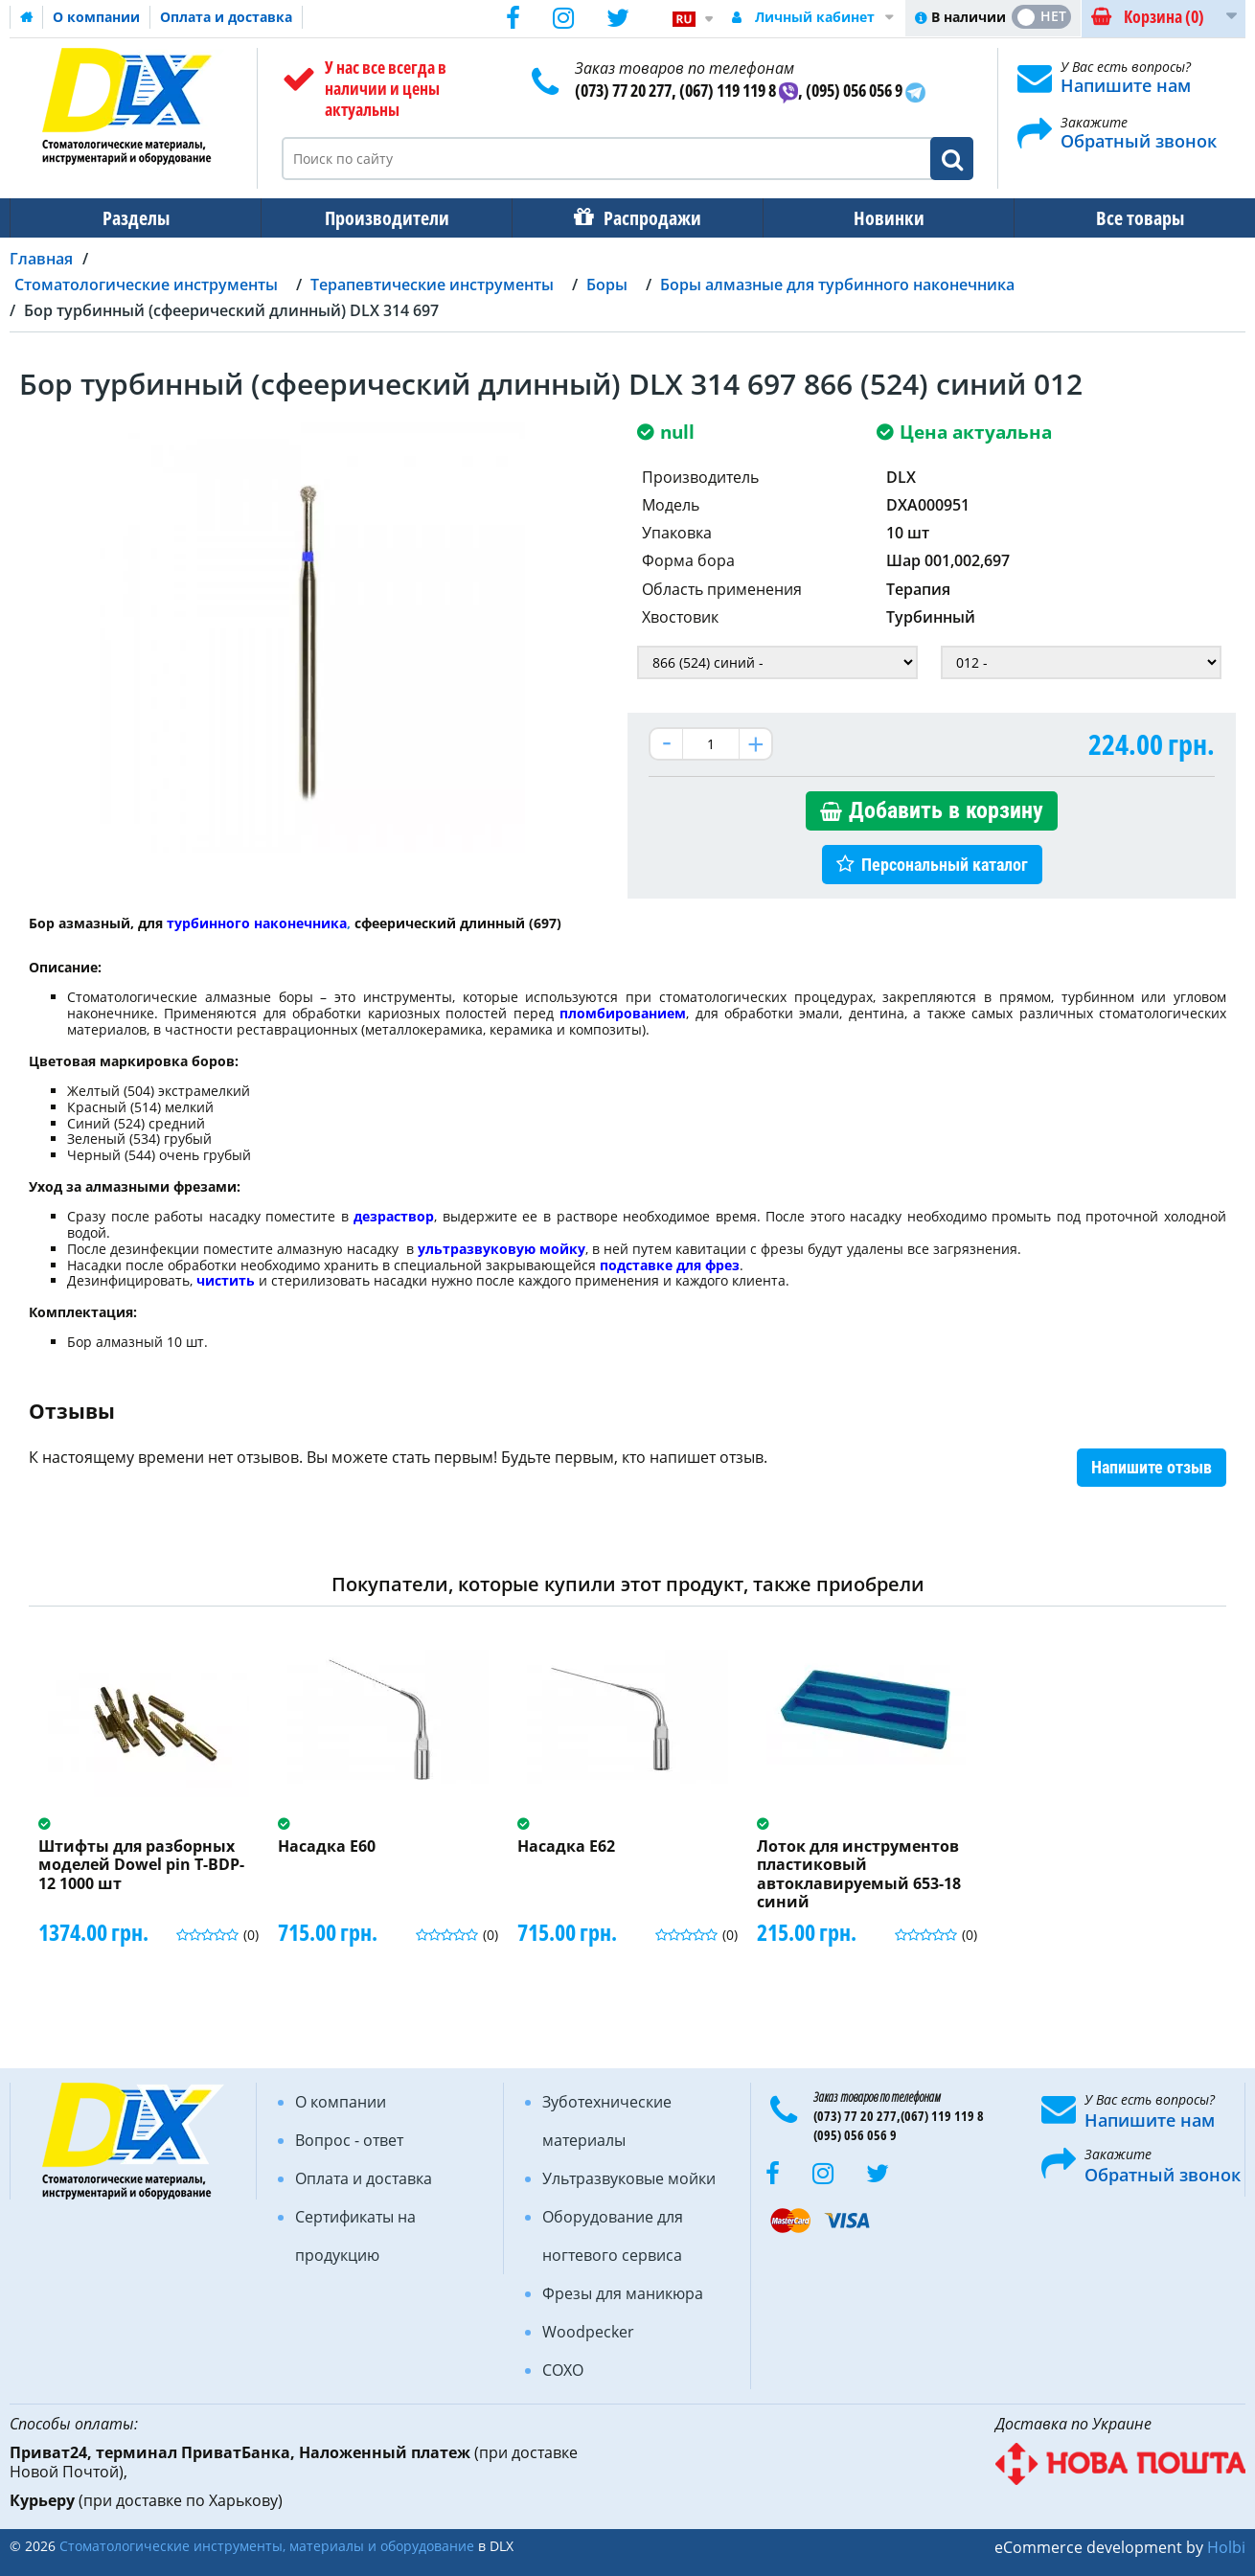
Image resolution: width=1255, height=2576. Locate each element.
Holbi (1226, 2547)
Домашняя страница (27, 17)
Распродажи (643, 218)
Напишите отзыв (1151, 1467)
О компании (96, 17)
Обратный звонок (1139, 140)
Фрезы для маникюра (622, 2293)
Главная (41, 258)
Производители (381, 218)
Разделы (134, 218)
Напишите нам (1126, 85)
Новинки (875, 218)
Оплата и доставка (226, 17)
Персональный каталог (944, 865)
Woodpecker (588, 2331)
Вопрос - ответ (349, 2140)
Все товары (1123, 218)
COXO (562, 2370)
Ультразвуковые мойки (629, 2178)
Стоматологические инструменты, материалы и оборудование (266, 2546)
